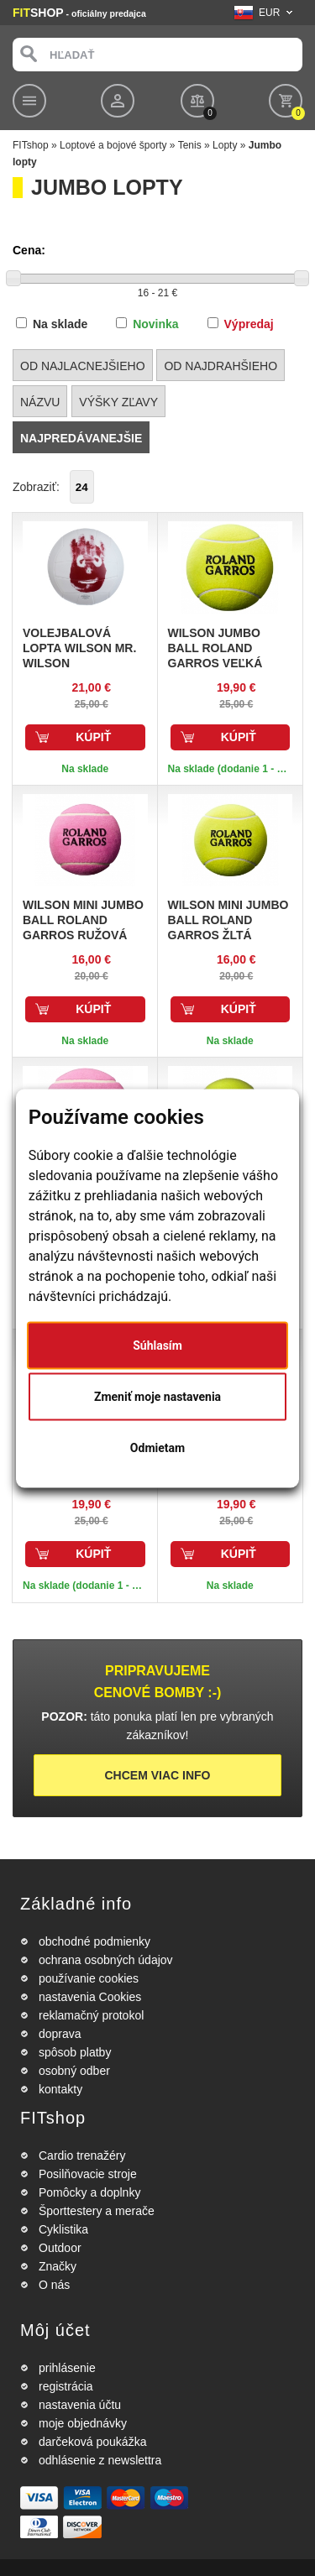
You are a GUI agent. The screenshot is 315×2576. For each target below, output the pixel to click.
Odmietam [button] (157, 1447)
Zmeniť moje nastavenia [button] (157, 1396)
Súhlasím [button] (157, 1344)
